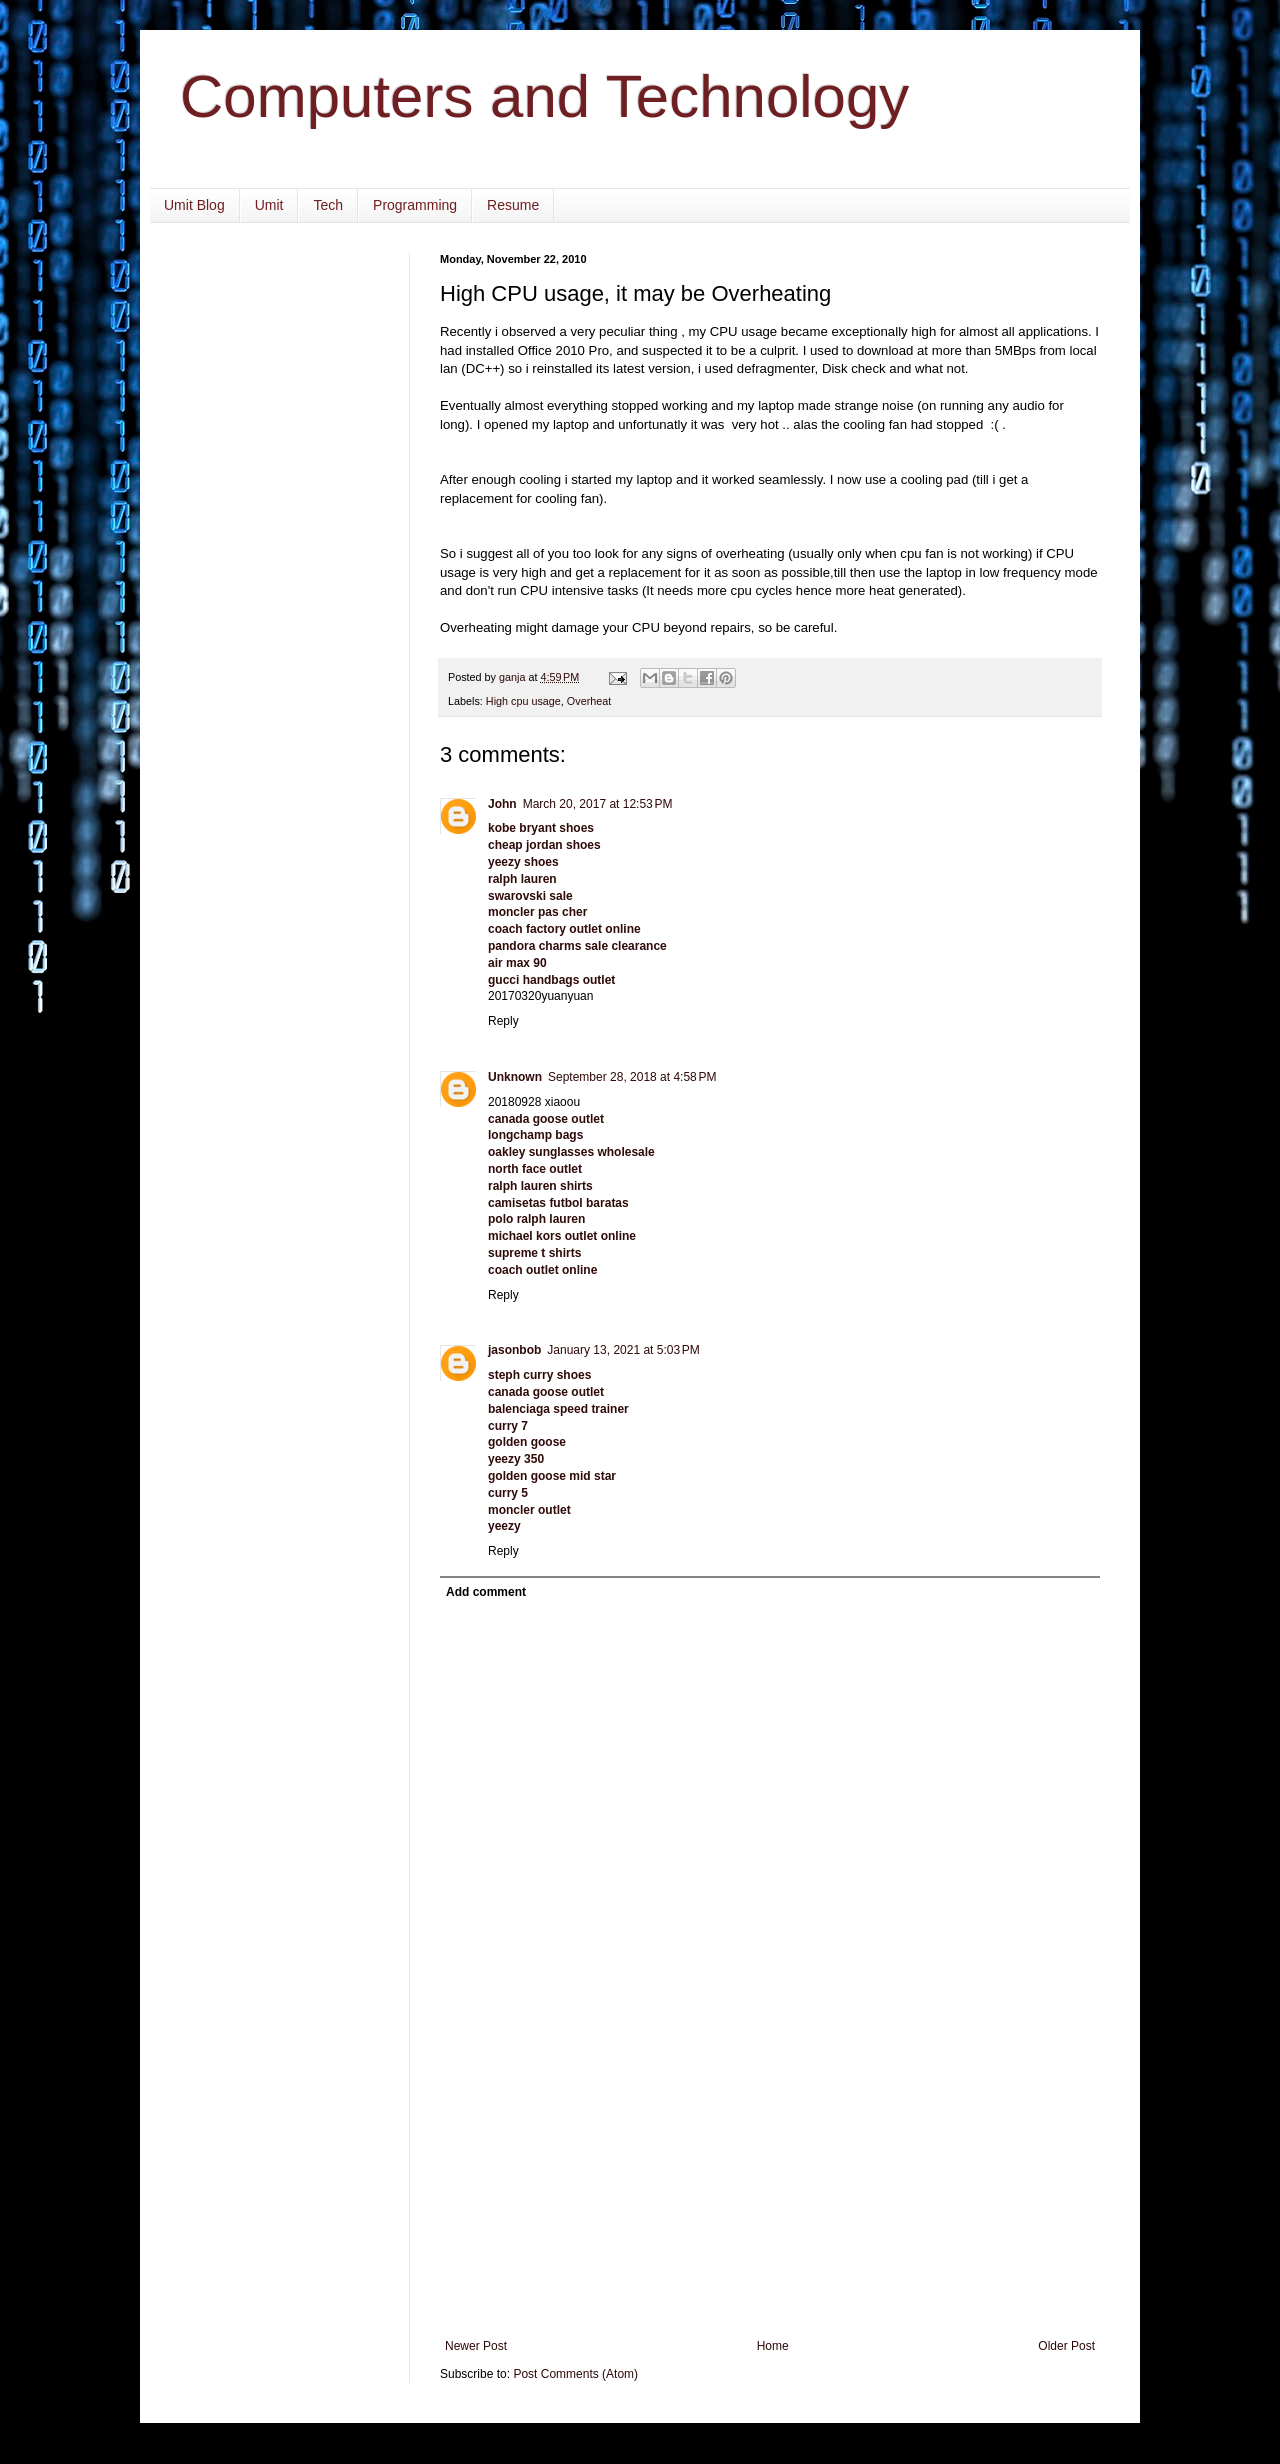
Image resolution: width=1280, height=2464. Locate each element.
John (502, 804)
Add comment (486, 1592)
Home (773, 2346)
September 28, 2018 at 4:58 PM (632, 1077)
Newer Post (476, 2346)
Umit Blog (194, 205)
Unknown (515, 1077)
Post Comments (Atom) (575, 2374)
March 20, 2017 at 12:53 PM (598, 804)
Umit (269, 205)
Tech (328, 205)
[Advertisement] (770, 2189)
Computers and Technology (544, 96)
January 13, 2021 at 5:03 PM (623, 1350)
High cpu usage (523, 701)
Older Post (1066, 2346)
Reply (503, 1021)
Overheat (589, 701)
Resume (513, 205)
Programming (415, 205)
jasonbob (514, 1350)
